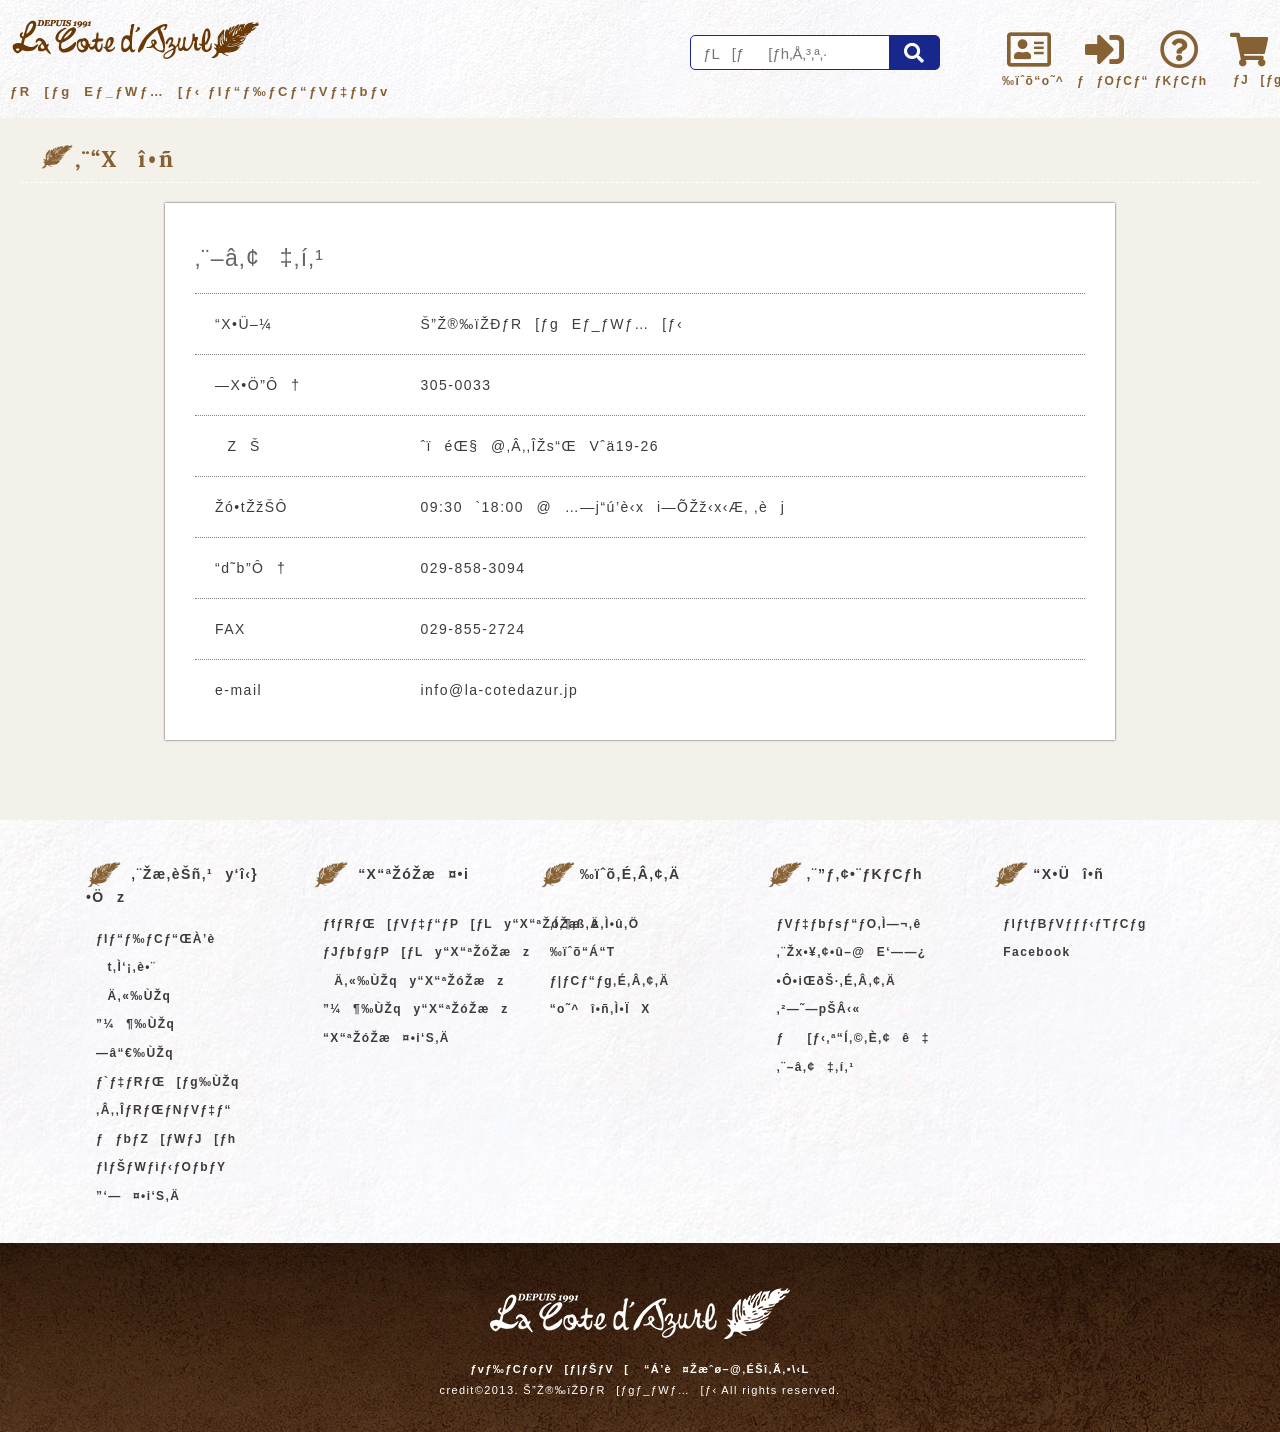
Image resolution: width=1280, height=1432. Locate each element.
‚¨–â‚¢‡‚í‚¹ (816, 1067)
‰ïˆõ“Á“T (583, 952)
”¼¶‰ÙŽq (135, 1024)
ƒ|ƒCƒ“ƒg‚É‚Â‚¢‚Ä (610, 981)
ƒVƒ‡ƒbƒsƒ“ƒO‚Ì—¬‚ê (849, 924)
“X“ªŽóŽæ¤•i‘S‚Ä (386, 1038)
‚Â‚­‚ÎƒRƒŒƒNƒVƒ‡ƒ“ (164, 1110)
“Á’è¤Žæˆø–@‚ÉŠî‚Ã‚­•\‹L (727, 1369)
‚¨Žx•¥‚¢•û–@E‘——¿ (852, 952)
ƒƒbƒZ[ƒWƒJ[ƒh (166, 1139)
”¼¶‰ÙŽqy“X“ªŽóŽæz (416, 1009)
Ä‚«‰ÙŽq (133, 996)
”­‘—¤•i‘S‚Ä (138, 1196)
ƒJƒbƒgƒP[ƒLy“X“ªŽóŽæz (426, 952)
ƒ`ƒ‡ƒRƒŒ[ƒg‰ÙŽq (168, 1082)
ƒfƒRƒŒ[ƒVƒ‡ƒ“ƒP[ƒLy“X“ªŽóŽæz (461, 924)
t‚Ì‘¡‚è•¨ (126, 967)
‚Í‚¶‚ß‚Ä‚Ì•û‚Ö (595, 924)
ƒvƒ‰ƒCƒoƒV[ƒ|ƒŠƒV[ (549, 1369)
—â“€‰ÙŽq (135, 1053)
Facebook (1036, 952)
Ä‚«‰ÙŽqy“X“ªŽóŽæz (414, 981)
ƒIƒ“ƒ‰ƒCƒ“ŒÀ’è (156, 939)
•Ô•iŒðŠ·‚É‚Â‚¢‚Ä (836, 981)
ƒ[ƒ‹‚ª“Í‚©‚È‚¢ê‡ (853, 1038)
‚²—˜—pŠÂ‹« (819, 1009)
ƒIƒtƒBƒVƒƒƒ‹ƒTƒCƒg (1074, 924)
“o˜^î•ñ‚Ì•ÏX (600, 1009)
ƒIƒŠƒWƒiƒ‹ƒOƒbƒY (161, 1167)
